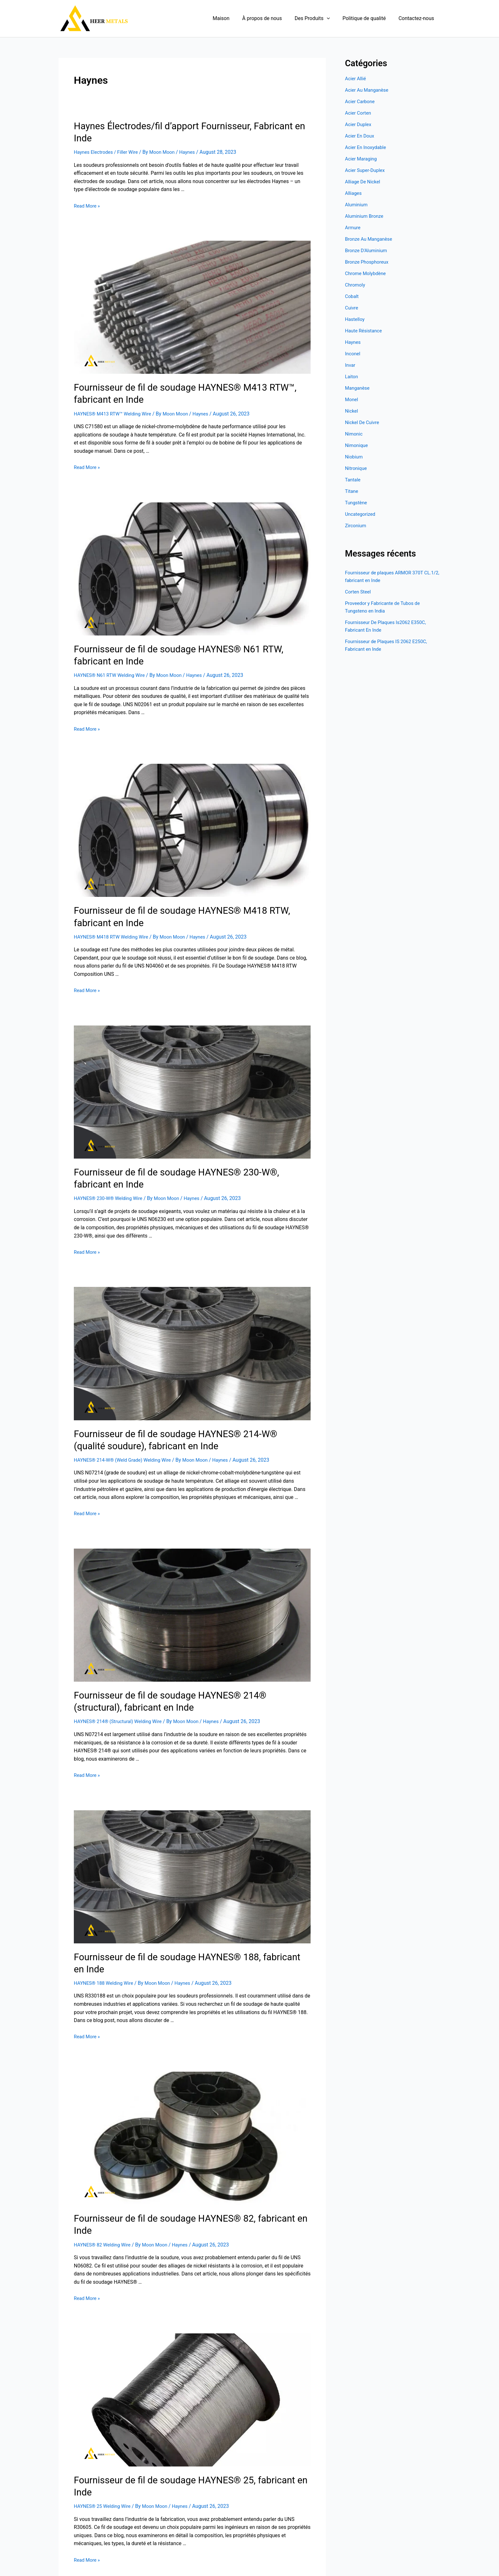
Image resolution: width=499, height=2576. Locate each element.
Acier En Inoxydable (367, 147)
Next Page (285, 2523)
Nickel (352, 411)
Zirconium (356, 525)
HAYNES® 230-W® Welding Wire (111, 1173)
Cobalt (352, 296)
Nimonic (354, 434)
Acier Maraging (362, 159)
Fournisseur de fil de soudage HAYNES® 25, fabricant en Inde (186, 2421)
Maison (232, 18)
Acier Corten (359, 113)
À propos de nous (271, 18)
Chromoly (356, 285)
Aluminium (357, 205)
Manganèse (358, 388)
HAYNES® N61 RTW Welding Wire (112, 656)
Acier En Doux (360, 136)
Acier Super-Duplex (366, 170)
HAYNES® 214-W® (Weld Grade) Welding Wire (126, 1432)
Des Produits (318, 18)
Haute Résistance (365, 331)
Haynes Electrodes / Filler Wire (108, 139)
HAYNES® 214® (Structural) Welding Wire (121, 1690)
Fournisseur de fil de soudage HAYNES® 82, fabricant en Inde (186, 2173)
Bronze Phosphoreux (368, 262)
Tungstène (357, 503)
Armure (353, 227)
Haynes (194, 139)
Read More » (88, 192)
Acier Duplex (359, 124)
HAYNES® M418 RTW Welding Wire (114, 915)
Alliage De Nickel (364, 182)
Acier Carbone (361, 101)
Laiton (352, 376)
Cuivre (352, 308)
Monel (352, 399)
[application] (333, 18)
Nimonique (357, 445)
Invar (350, 365)
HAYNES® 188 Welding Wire (106, 1938)
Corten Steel (359, 592)
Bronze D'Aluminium (367, 250)
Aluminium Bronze (365, 216)
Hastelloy (355, 319)
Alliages (354, 193)
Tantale (353, 480)
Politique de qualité (368, 18)
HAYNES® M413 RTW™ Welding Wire (115, 397)
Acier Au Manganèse (368, 90)
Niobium (354, 457)
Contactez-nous (417, 18)
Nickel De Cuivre (363, 422)
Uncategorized (361, 514)
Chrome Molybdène (367, 273)
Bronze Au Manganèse (370, 239)
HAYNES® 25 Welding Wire (104, 2434)
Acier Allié (356, 78)
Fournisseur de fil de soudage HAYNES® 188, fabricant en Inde (189, 1925)
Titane (352, 491)
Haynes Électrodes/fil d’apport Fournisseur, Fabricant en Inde (185, 125)
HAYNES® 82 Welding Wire (104, 2186)
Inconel (353, 354)
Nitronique (357, 468)
